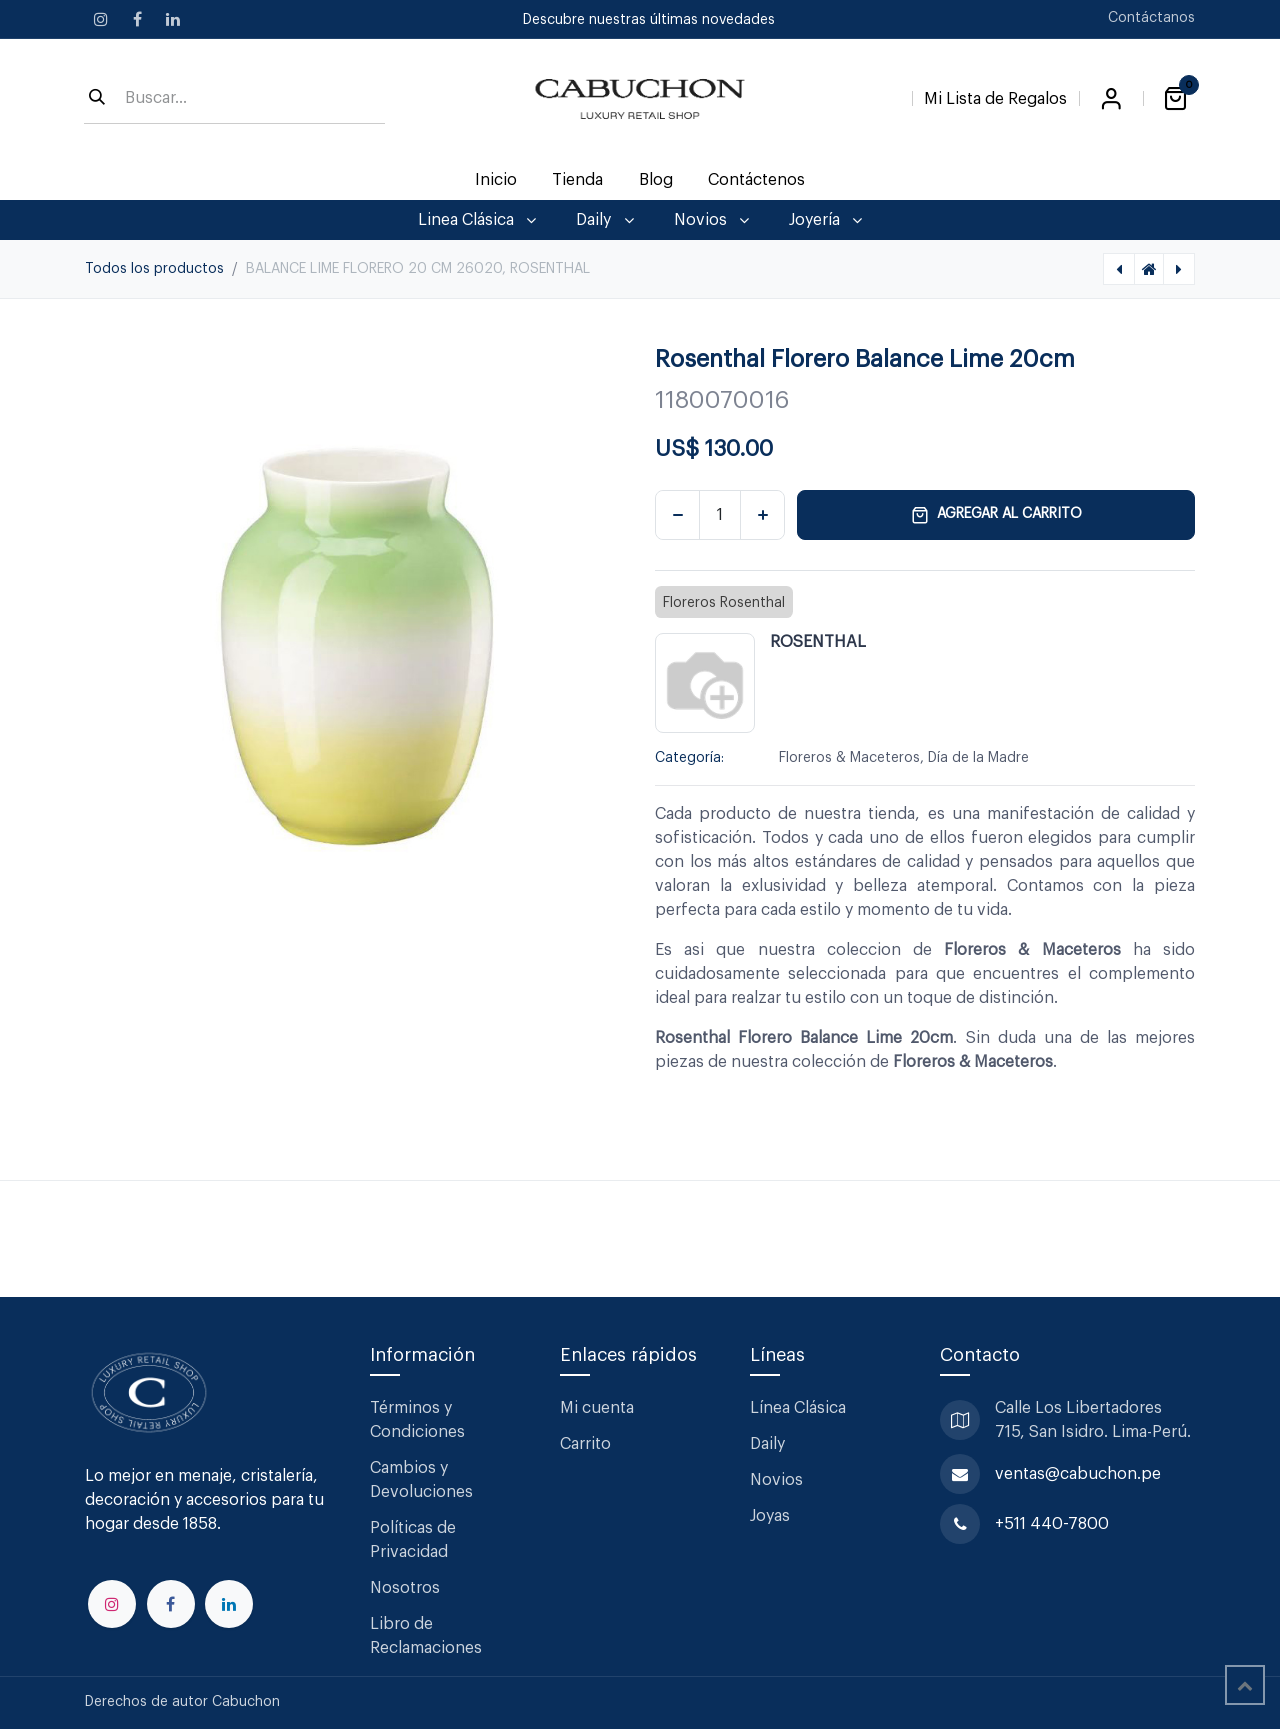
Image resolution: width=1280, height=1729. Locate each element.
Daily (767, 1444)
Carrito (585, 1444)
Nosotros (405, 1588)
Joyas (770, 1516)
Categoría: (689, 758)
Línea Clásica (798, 1408)
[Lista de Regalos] (995, 95)
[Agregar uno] (762, 515)
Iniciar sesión (1111, 99)
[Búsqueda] (97, 99)
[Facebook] (137, 19)
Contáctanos (1151, 18)
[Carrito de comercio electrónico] (1175, 99)
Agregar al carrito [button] (996, 515)
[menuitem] (496, 180)
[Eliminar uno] (677, 515)
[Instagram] (101, 19)
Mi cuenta (597, 1408)
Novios (776, 1480)
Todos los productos (154, 269)
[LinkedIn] (173, 19)
